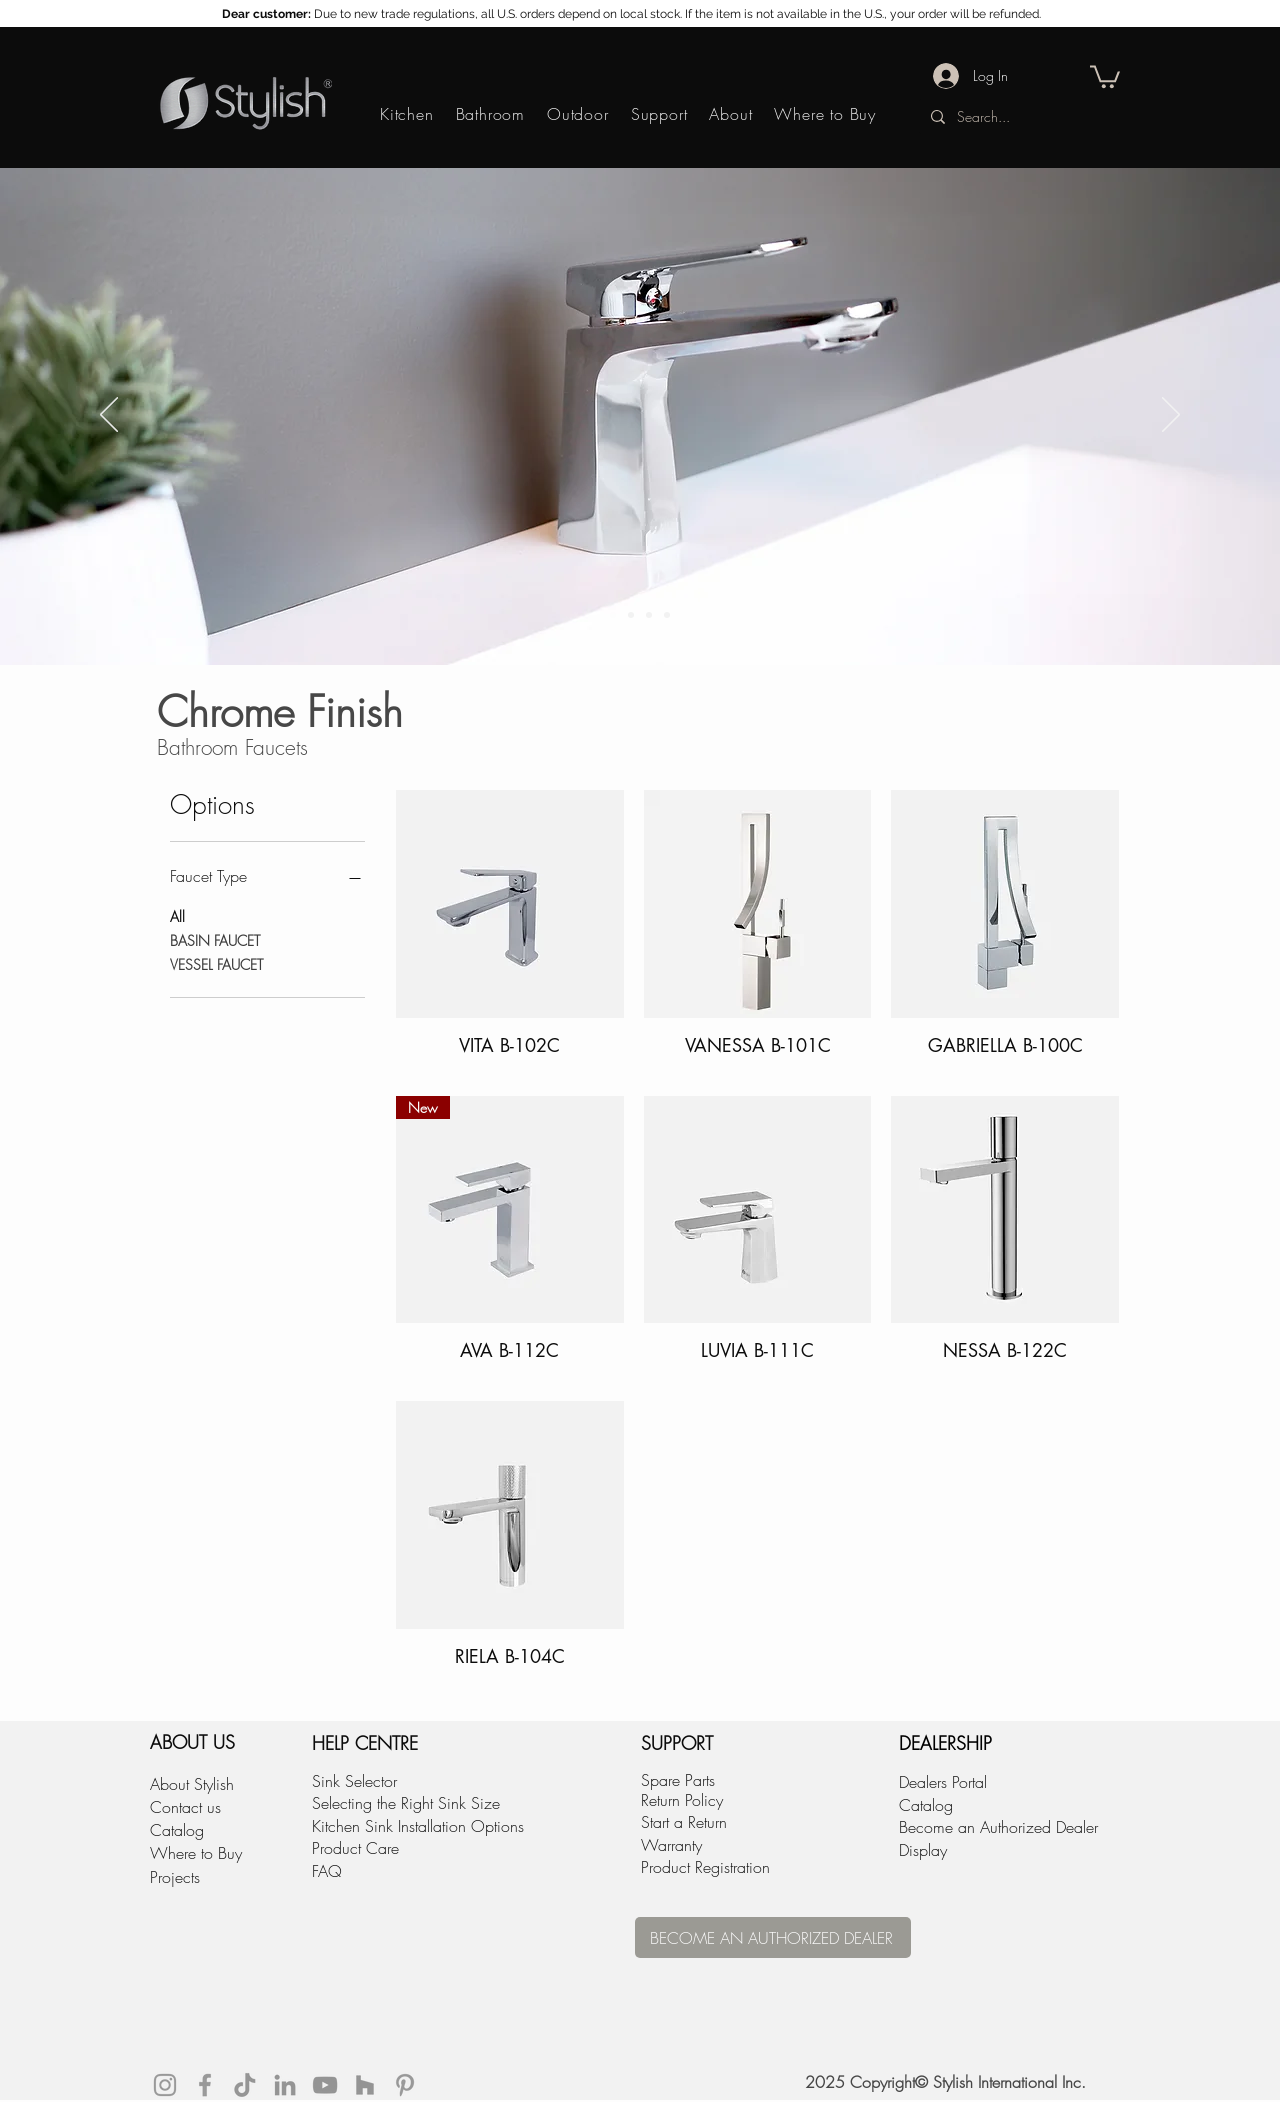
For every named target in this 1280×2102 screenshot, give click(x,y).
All (177, 915)
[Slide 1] (631, 615)
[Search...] (1017, 117)
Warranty (671, 1845)
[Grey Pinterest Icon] (405, 2085)
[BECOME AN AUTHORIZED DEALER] (773, 1937)
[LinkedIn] (285, 2085)
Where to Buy (196, 1853)
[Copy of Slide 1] (613, 615)
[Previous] (109, 416)
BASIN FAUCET (215, 939)
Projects (175, 1877)
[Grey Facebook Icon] (205, 2085)
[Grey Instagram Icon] (165, 2085)
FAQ (327, 1871)
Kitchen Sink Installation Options (418, 1826)
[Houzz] (365, 2085)
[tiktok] (245, 2085)
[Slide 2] (649, 615)
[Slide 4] (667, 615)
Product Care (355, 1848)
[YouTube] (325, 2085)
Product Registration (705, 1867)
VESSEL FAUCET (216, 963)
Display (923, 1850)
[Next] (1171, 416)
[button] (1105, 75)
